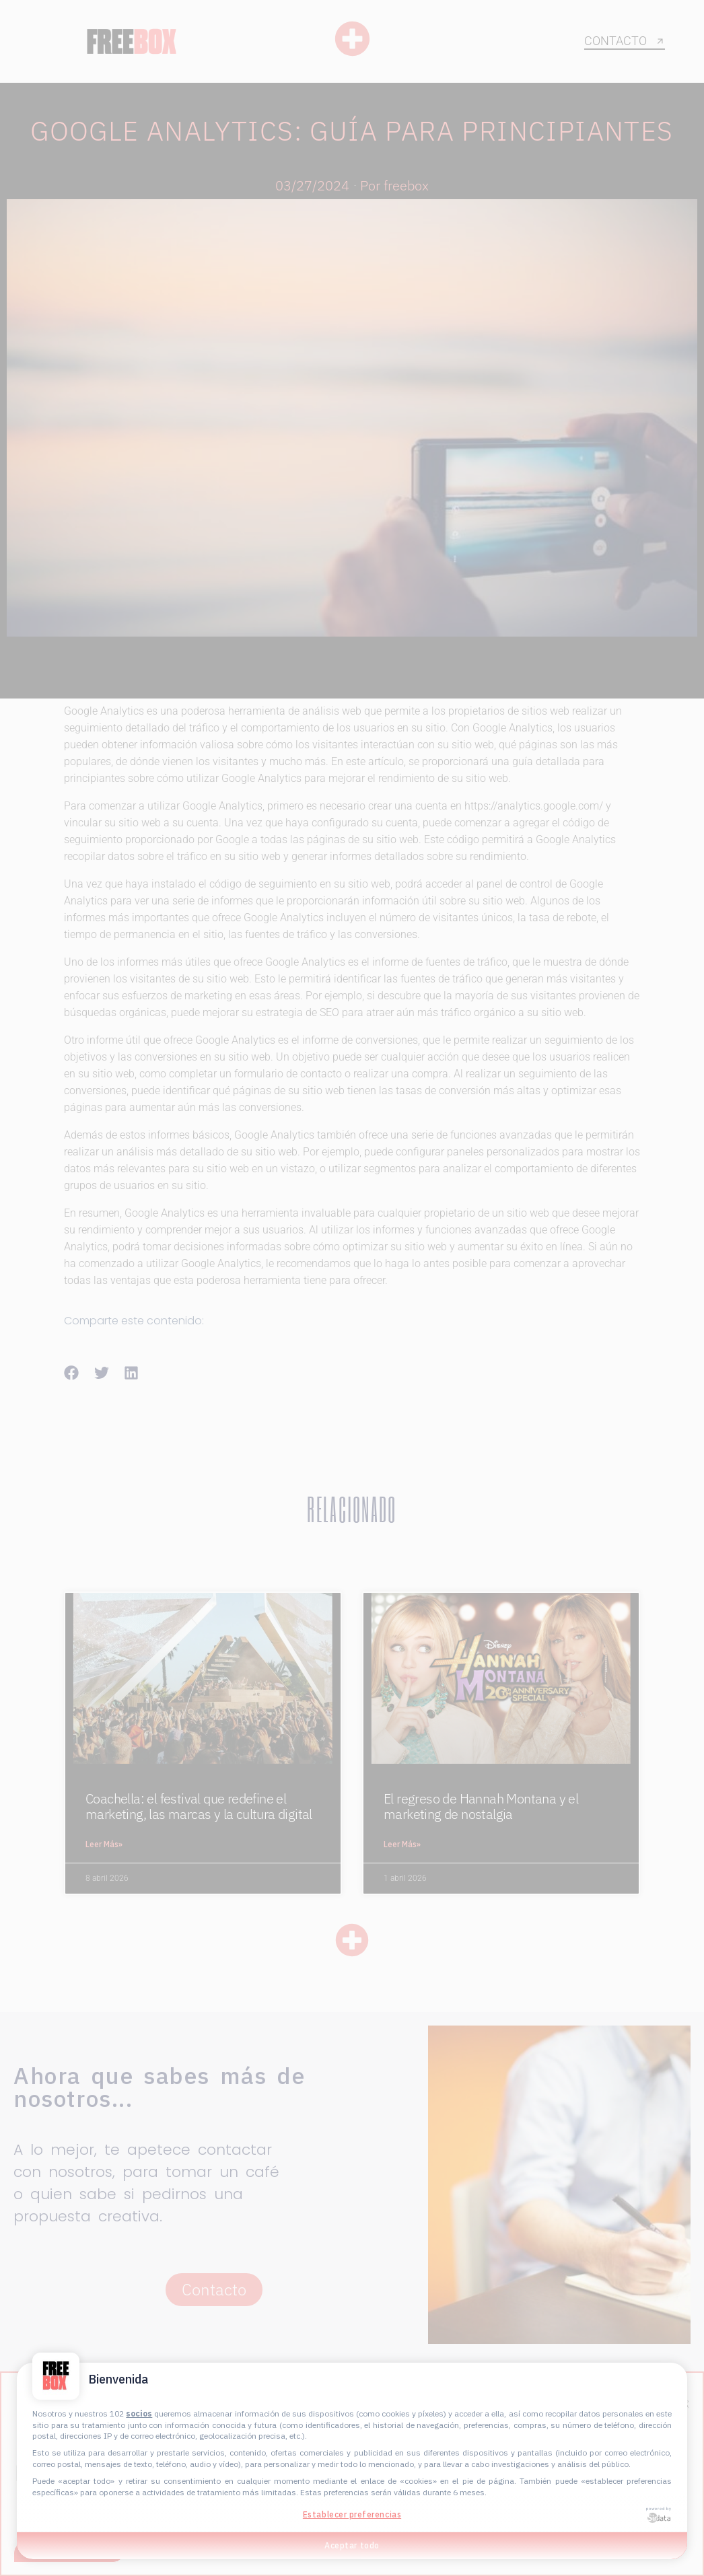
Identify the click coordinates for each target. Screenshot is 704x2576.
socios (139, 2413)
